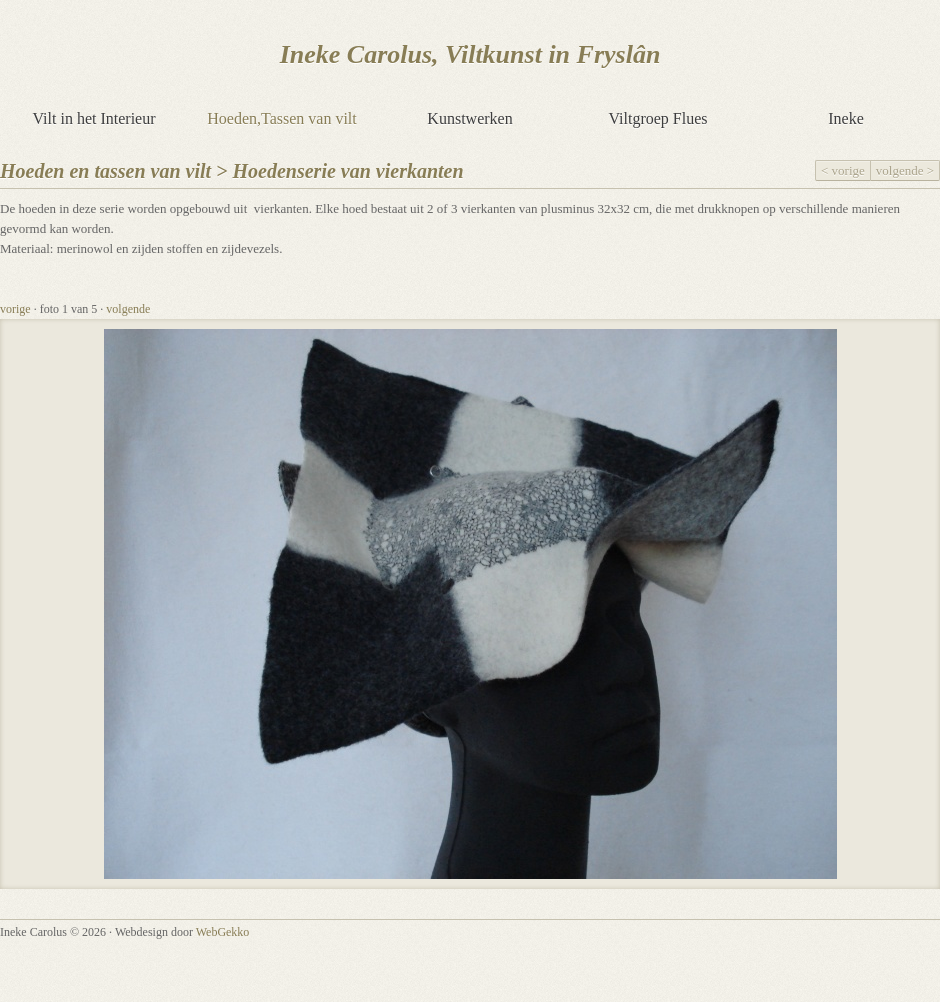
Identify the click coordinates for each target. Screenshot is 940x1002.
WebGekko (223, 932)
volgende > (905, 170)
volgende (128, 309)
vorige (15, 309)
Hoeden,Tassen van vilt (282, 118)
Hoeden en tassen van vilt (105, 171)
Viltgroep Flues (657, 118)
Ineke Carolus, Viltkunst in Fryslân (470, 54)
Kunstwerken (469, 118)
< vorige (843, 170)
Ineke (846, 118)
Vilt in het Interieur (94, 118)
